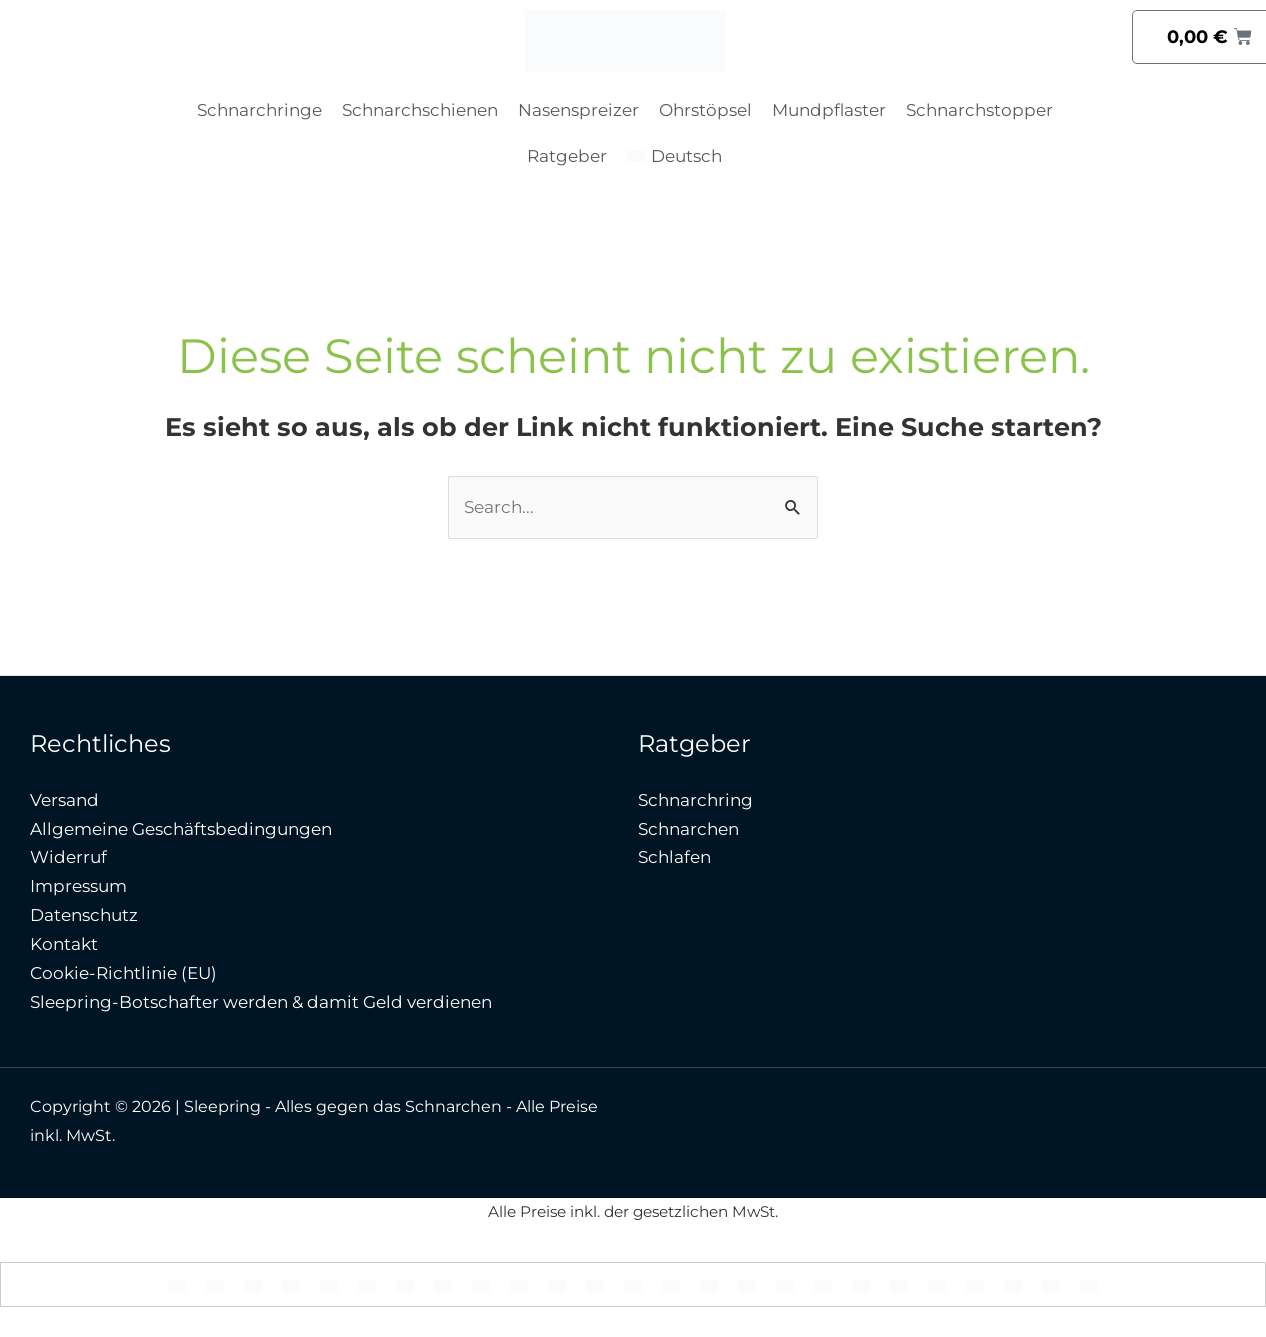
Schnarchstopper (979, 110)
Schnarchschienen (420, 110)
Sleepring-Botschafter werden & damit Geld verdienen (261, 1002)
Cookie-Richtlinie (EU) (123, 973)
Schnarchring (695, 800)
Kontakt (64, 944)
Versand (64, 800)
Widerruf (68, 857)
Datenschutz (84, 915)
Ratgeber (567, 156)
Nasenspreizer (578, 110)
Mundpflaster (829, 110)
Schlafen (674, 857)
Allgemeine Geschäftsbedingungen (181, 829)
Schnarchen (688, 829)
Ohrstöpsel (705, 110)
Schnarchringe (259, 110)
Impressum (78, 886)
